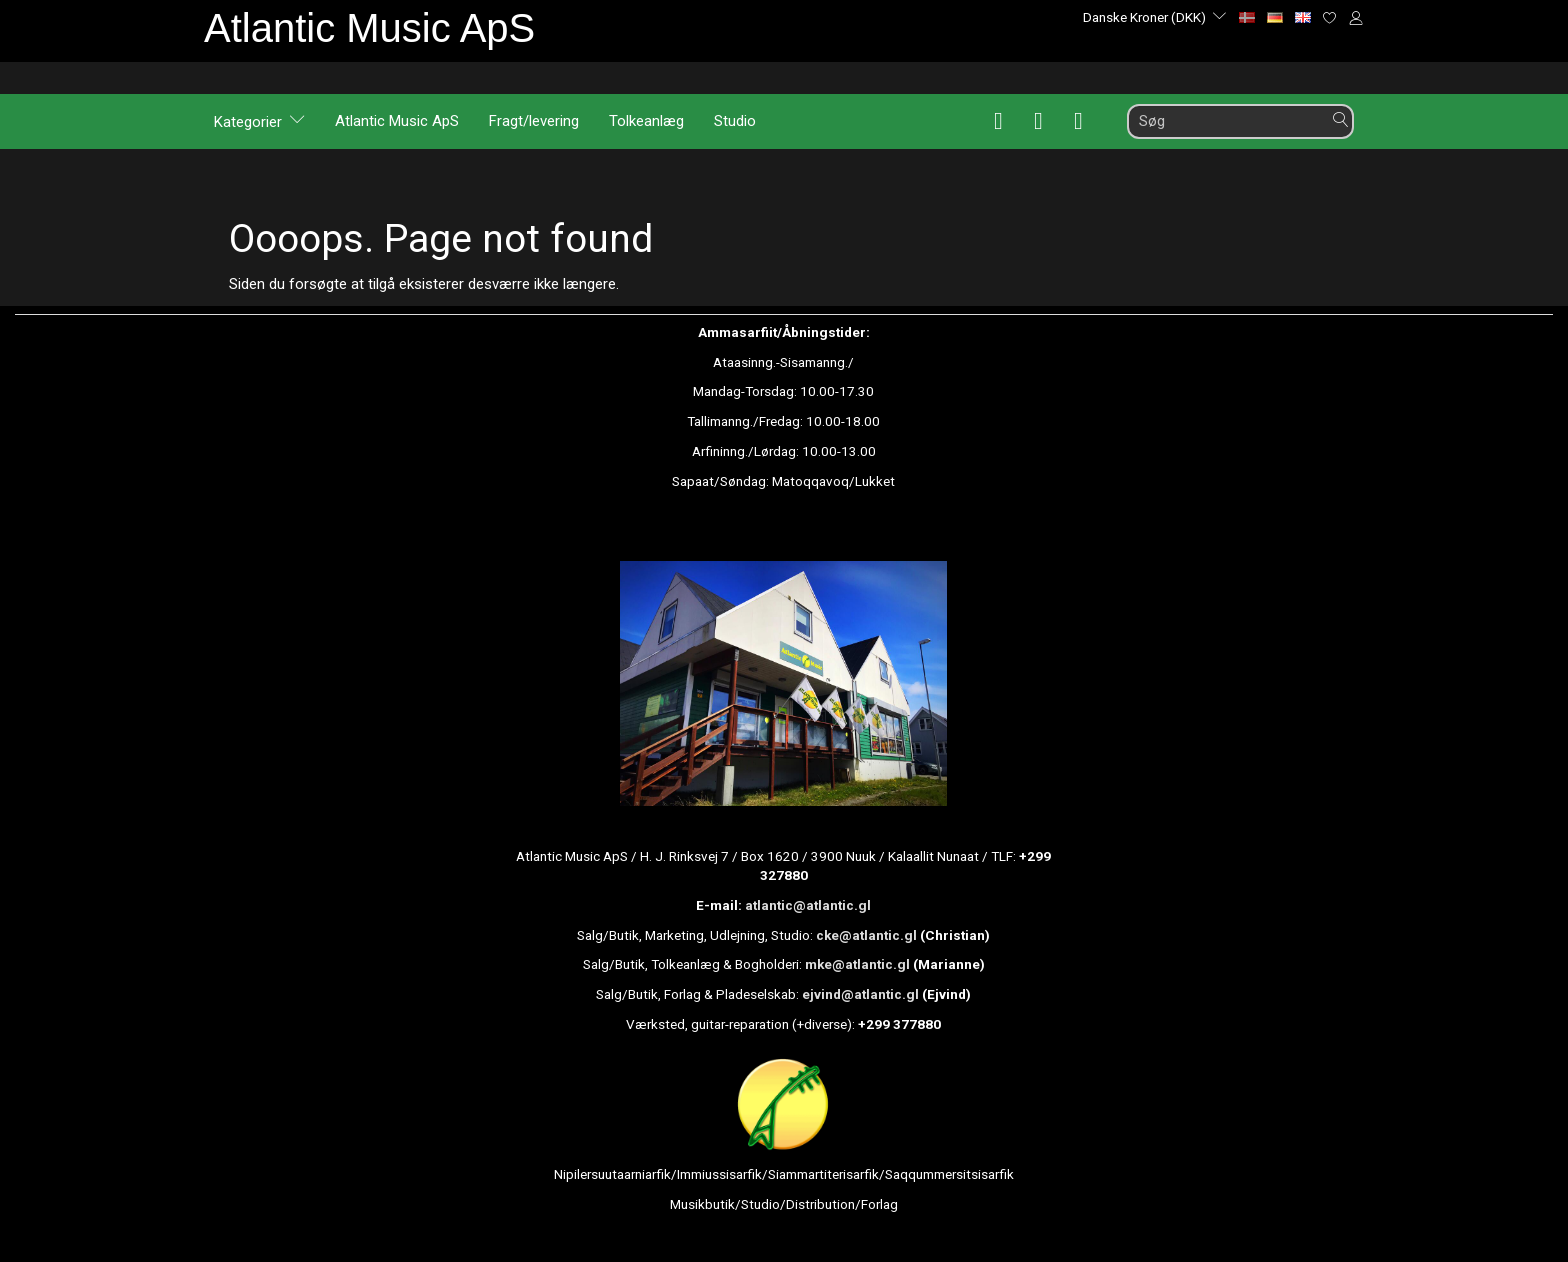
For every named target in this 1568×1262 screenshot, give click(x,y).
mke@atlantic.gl (857, 964)
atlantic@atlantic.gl (808, 905)
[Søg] (1341, 120)
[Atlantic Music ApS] (369, 28)
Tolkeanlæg (646, 121)
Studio (735, 121)
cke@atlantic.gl (866, 935)
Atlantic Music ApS (397, 121)
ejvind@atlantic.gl (860, 994)
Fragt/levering (534, 121)
